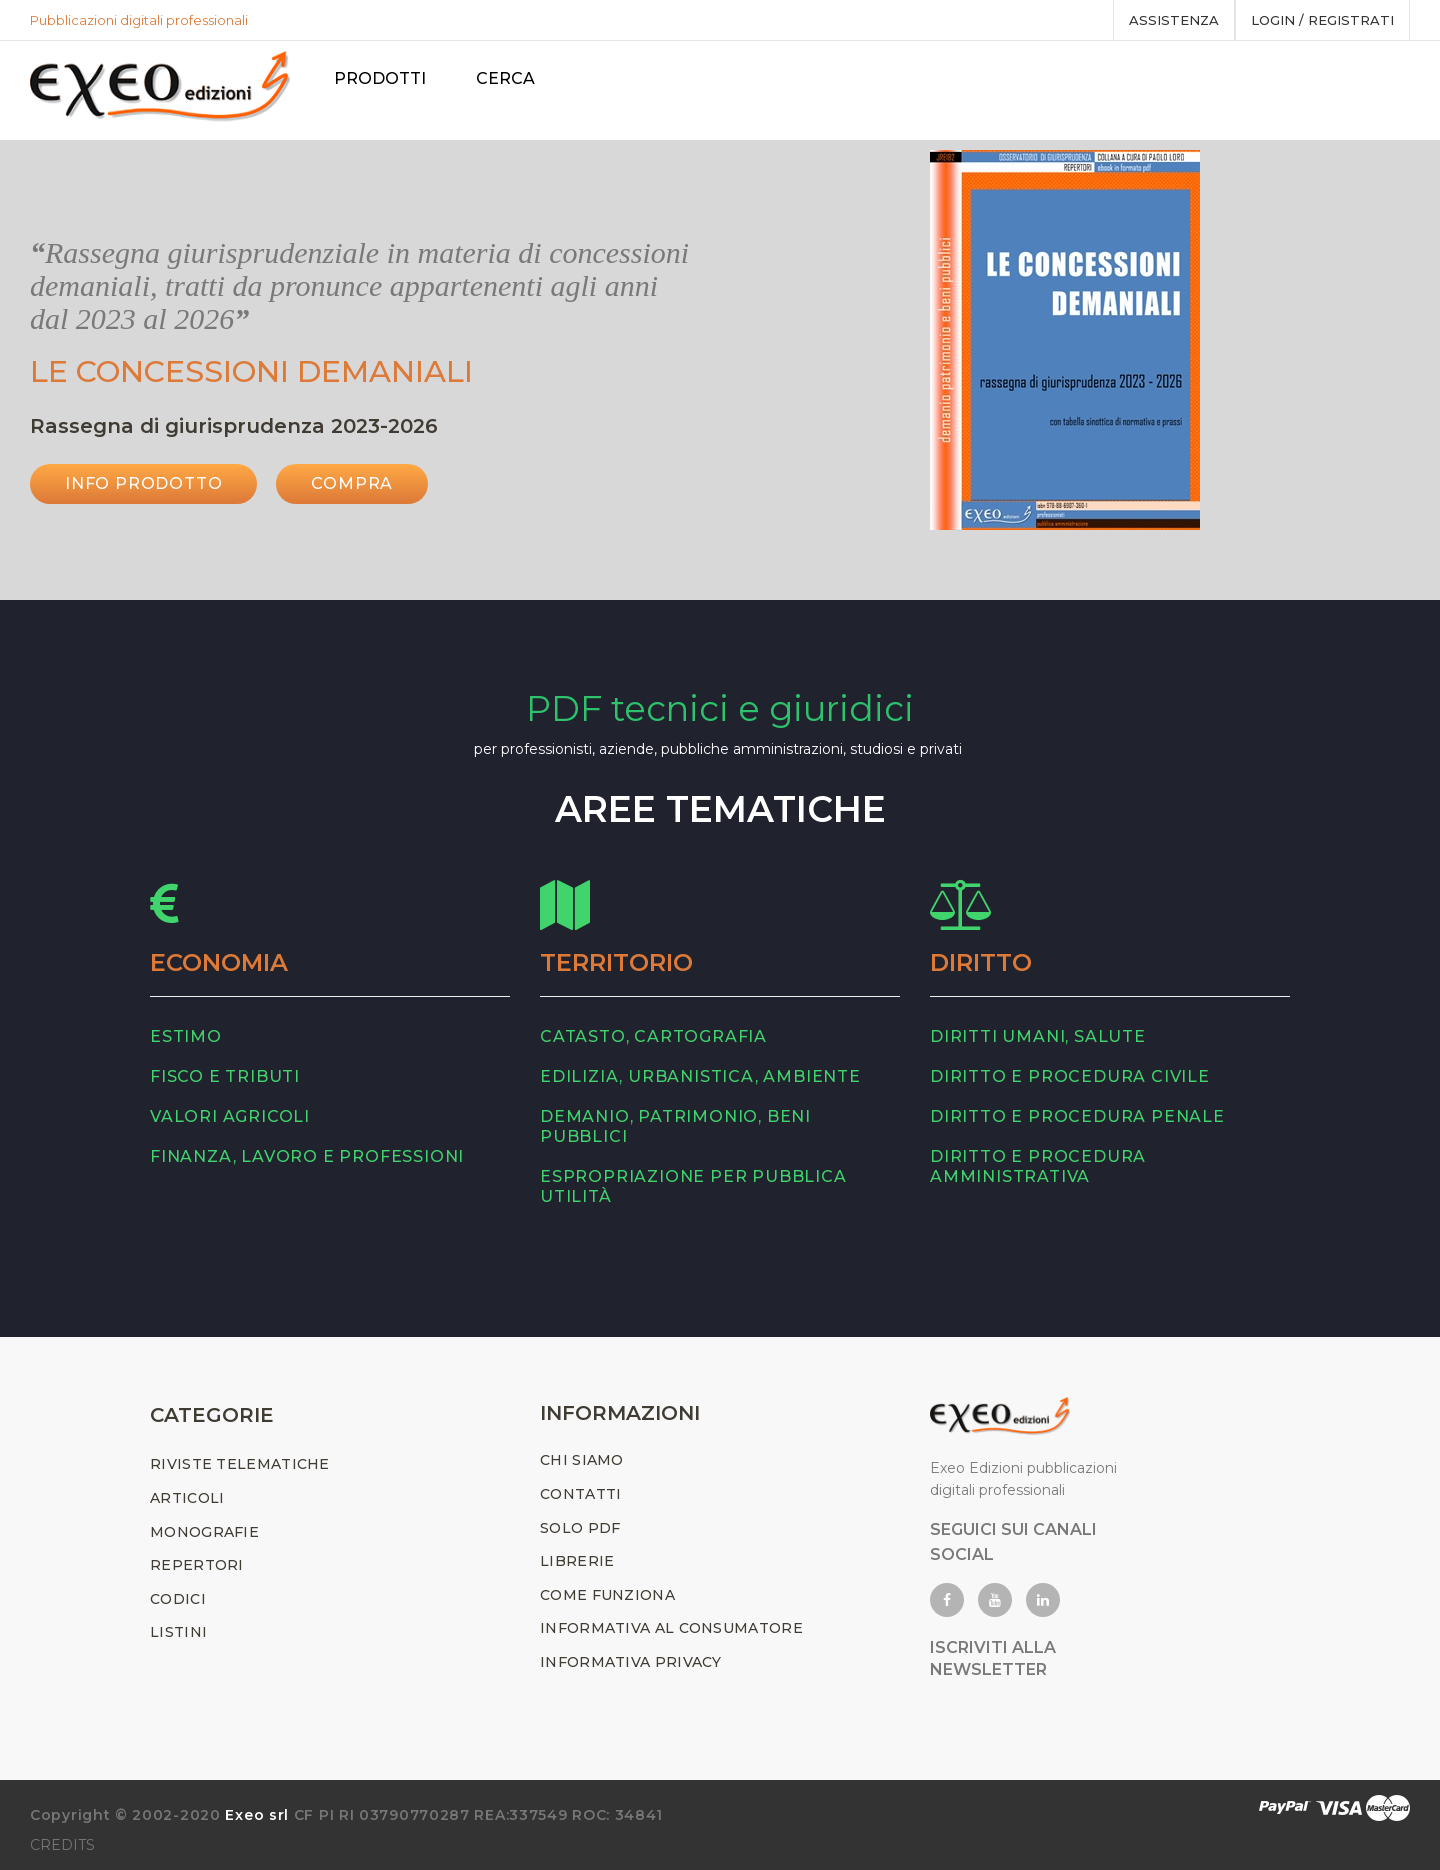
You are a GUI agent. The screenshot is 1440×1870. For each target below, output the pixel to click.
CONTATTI (580, 1494)
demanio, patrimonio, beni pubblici (675, 1126)
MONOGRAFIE (204, 1532)
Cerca (505, 78)
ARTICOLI (187, 1498)
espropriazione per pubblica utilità (693, 1186)
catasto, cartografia (653, 1036)
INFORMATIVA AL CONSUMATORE (671, 1628)
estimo (186, 1036)
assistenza (1174, 20)
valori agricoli (230, 1116)
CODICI (178, 1599)
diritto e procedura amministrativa (1038, 1166)
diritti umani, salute (1038, 1036)
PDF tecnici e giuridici (720, 708)
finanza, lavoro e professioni (307, 1156)
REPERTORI (197, 1565)
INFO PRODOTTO (143, 483)
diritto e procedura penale (1077, 1116)
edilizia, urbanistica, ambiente (700, 1076)
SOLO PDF (580, 1528)
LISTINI (178, 1632)
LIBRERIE (577, 1561)
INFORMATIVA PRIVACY (631, 1662)
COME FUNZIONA (607, 1595)
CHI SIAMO (582, 1460)
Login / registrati (1322, 20)
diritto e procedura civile (1070, 1076)
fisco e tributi (225, 1076)
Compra (352, 483)
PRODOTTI (380, 78)
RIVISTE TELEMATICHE (240, 1464)
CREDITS (62, 1845)
